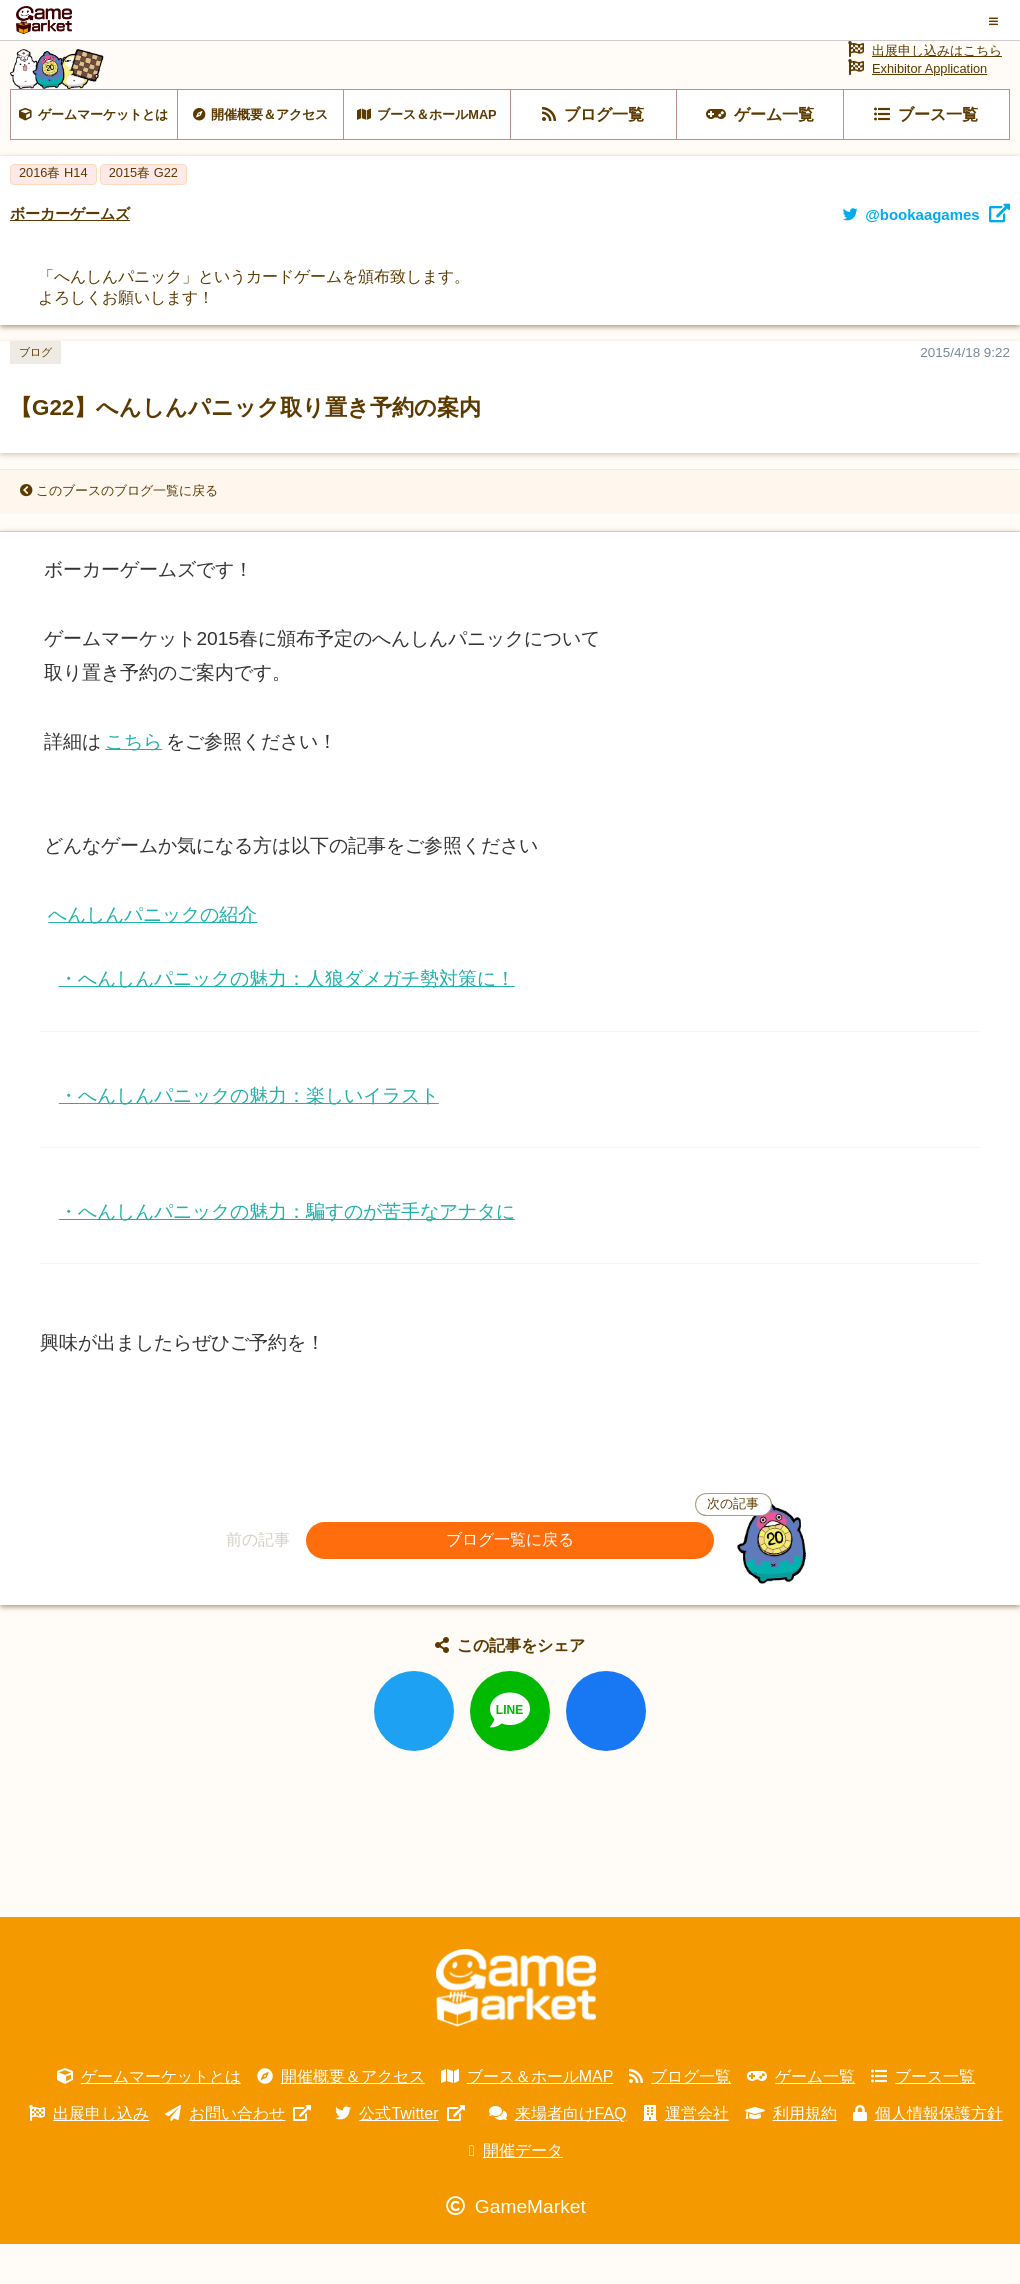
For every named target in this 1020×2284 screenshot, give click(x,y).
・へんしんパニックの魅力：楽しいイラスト (249, 1134)
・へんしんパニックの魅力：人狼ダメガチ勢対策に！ (287, 1018)
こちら (133, 781)
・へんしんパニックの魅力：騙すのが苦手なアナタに (287, 1251)
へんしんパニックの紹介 (152, 954)
